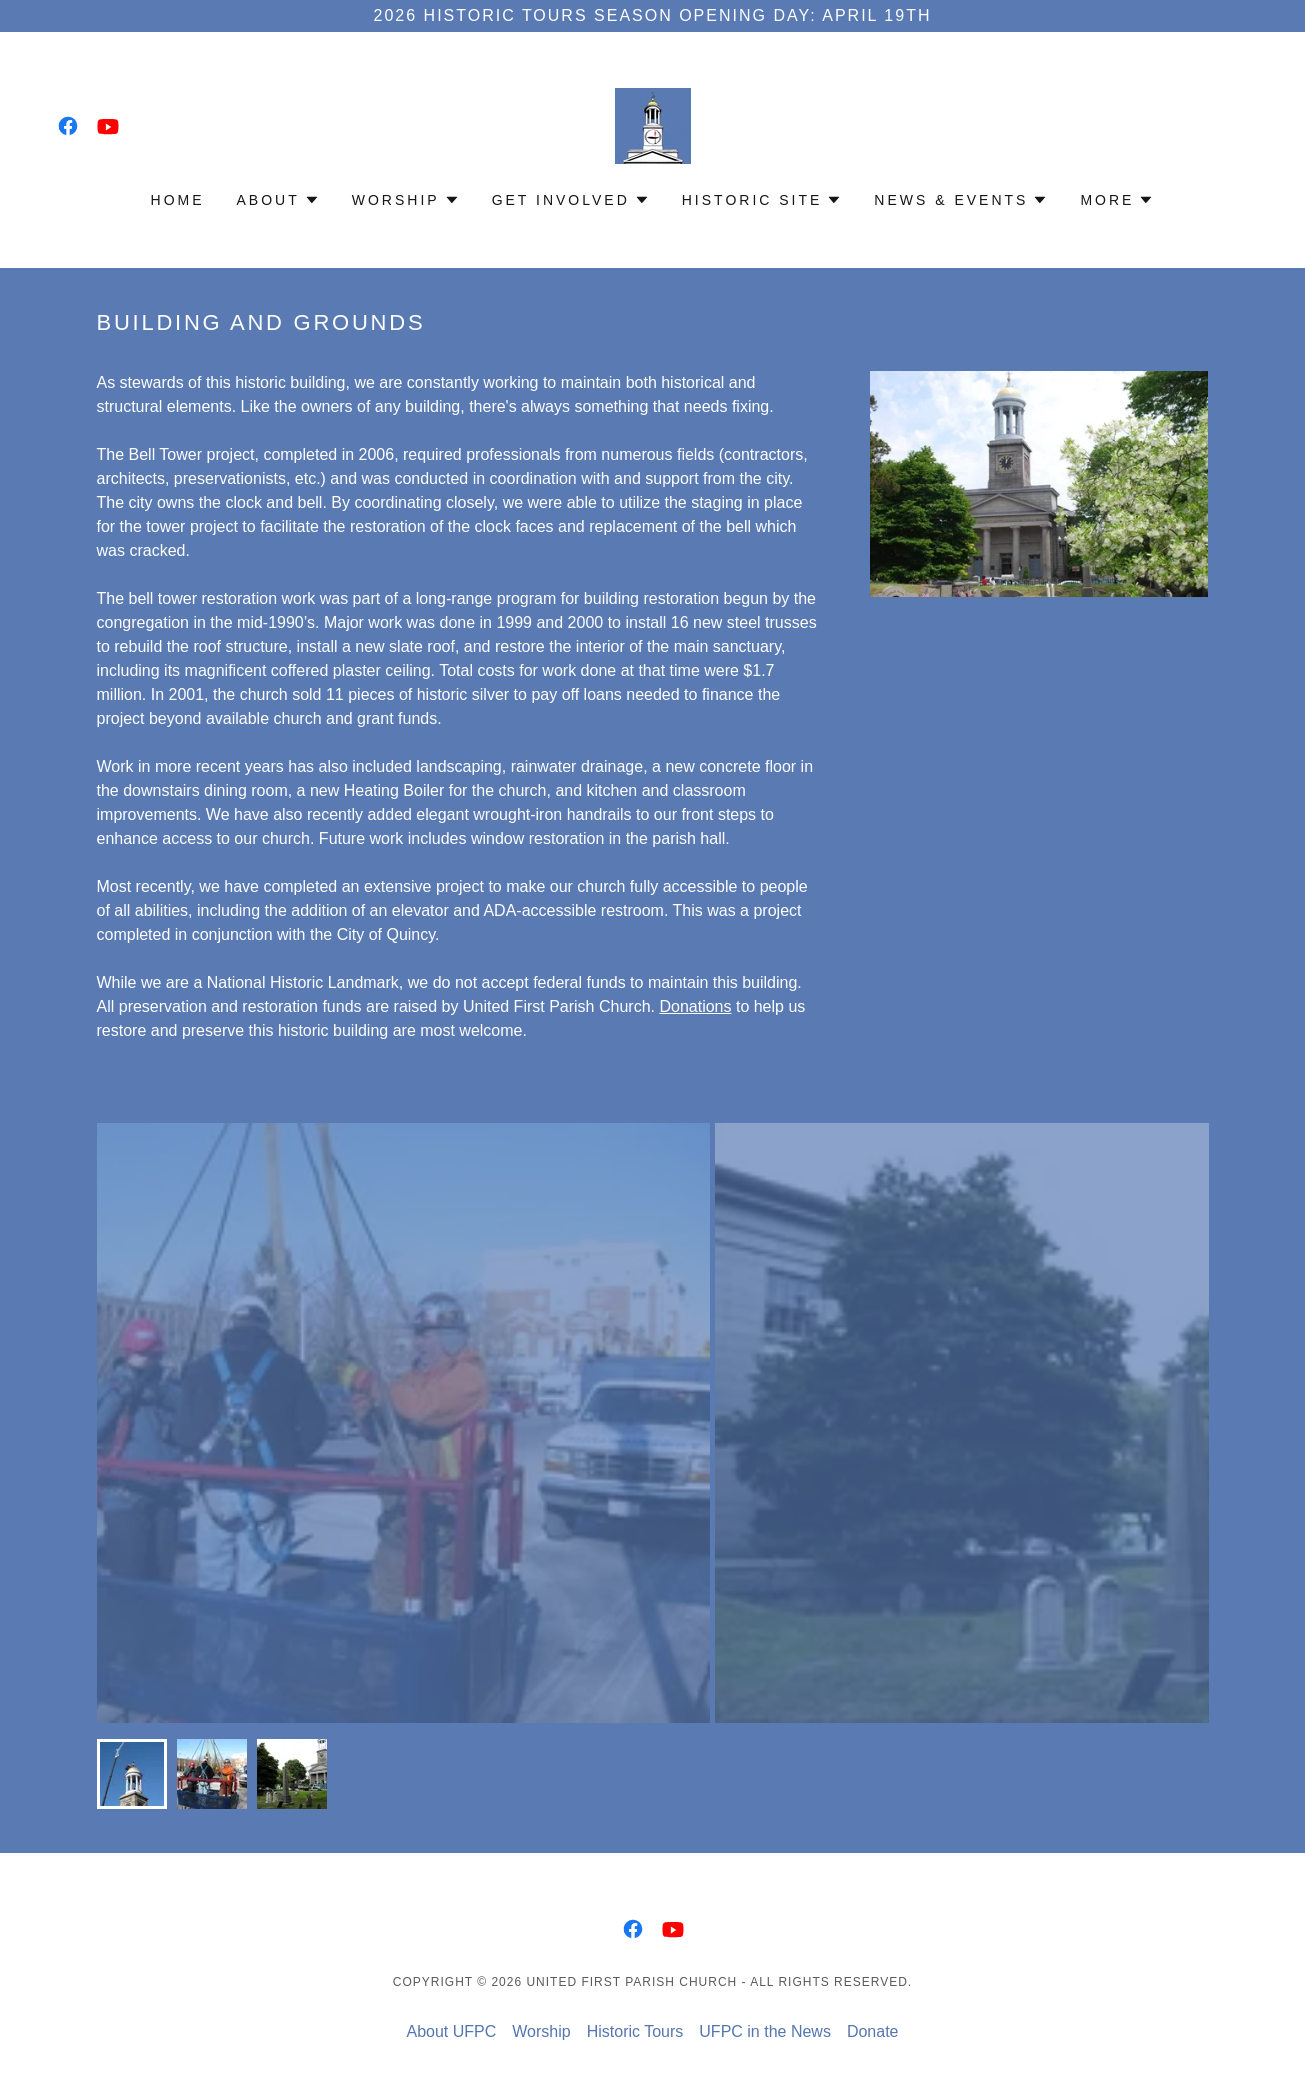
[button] (278, 200)
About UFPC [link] (451, 2031)
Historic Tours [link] (635, 2031)
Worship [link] (541, 2031)
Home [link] (178, 200)
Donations (695, 1006)
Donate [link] (873, 2031)
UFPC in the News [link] (765, 2031)
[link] (68, 126)
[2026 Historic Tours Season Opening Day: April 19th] (652, 16)
